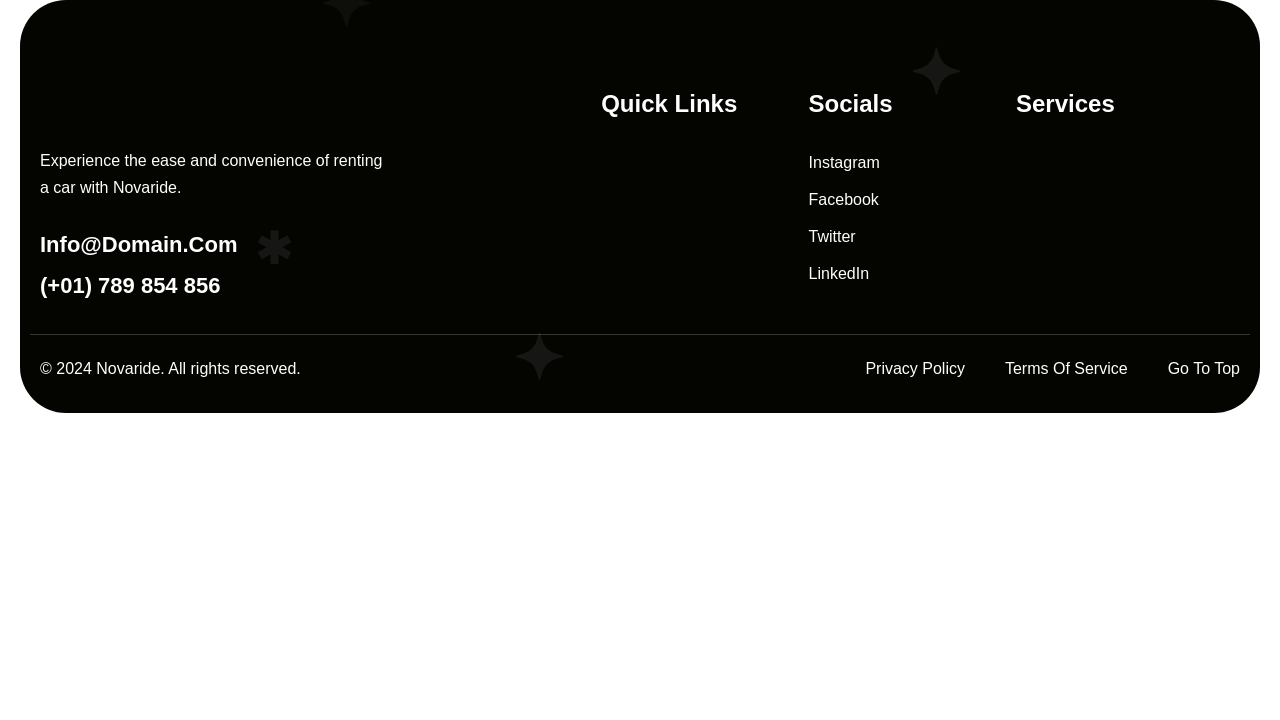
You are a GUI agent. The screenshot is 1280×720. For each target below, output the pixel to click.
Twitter (832, 236)
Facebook (844, 199)
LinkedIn (839, 273)
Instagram (844, 162)
